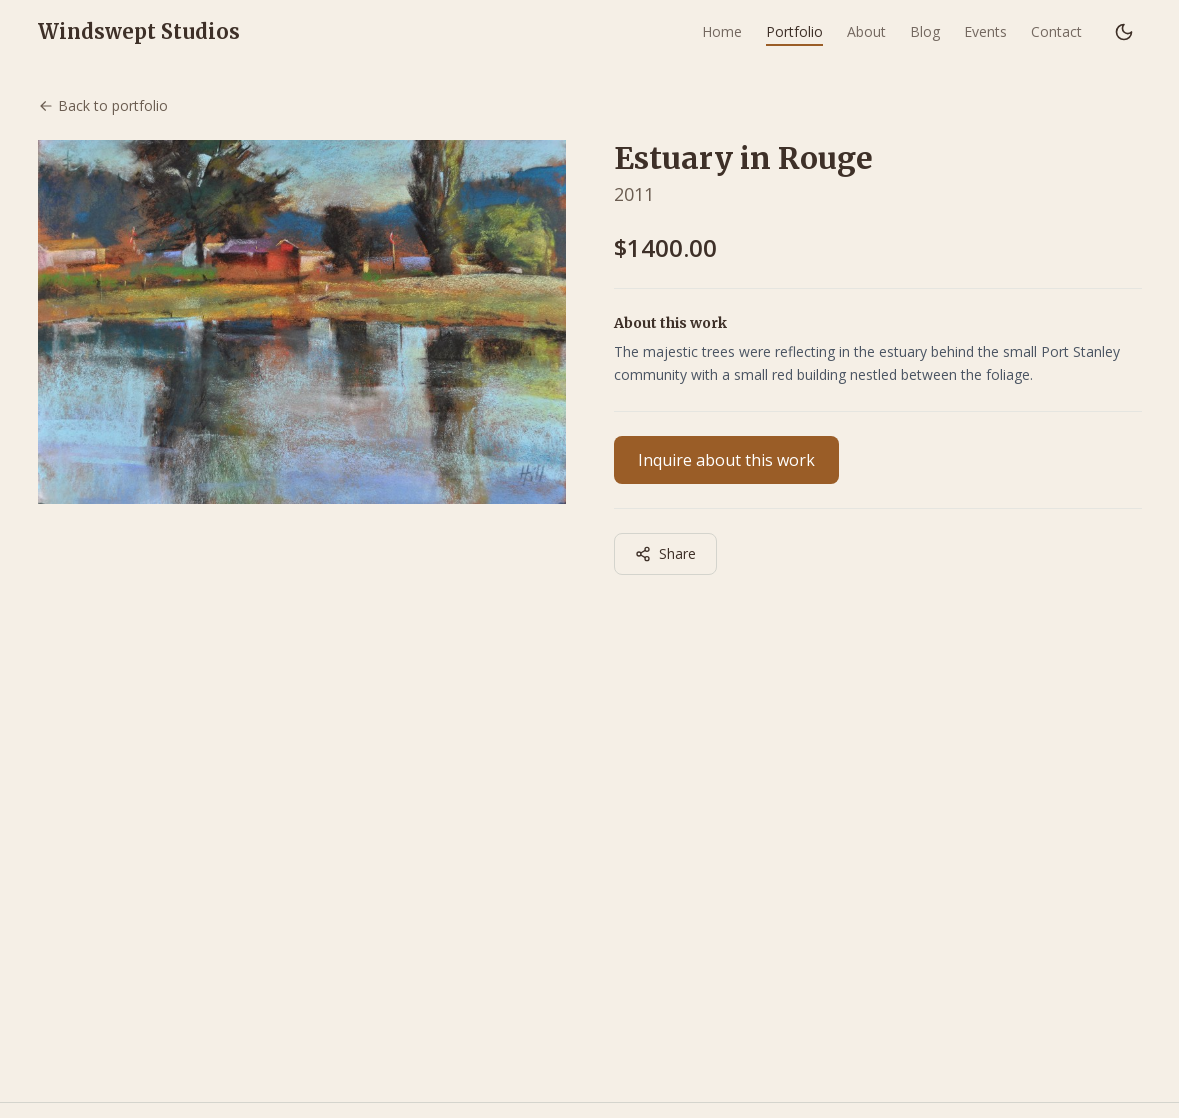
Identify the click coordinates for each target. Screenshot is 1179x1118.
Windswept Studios (139, 31)
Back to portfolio (103, 105)
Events (985, 31)
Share (665, 553)
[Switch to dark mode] (1124, 32)
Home (722, 31)
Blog (925, 31)
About (866, 31)
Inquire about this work (726, 460)
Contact (1056, 31)
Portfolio (794, 31)
